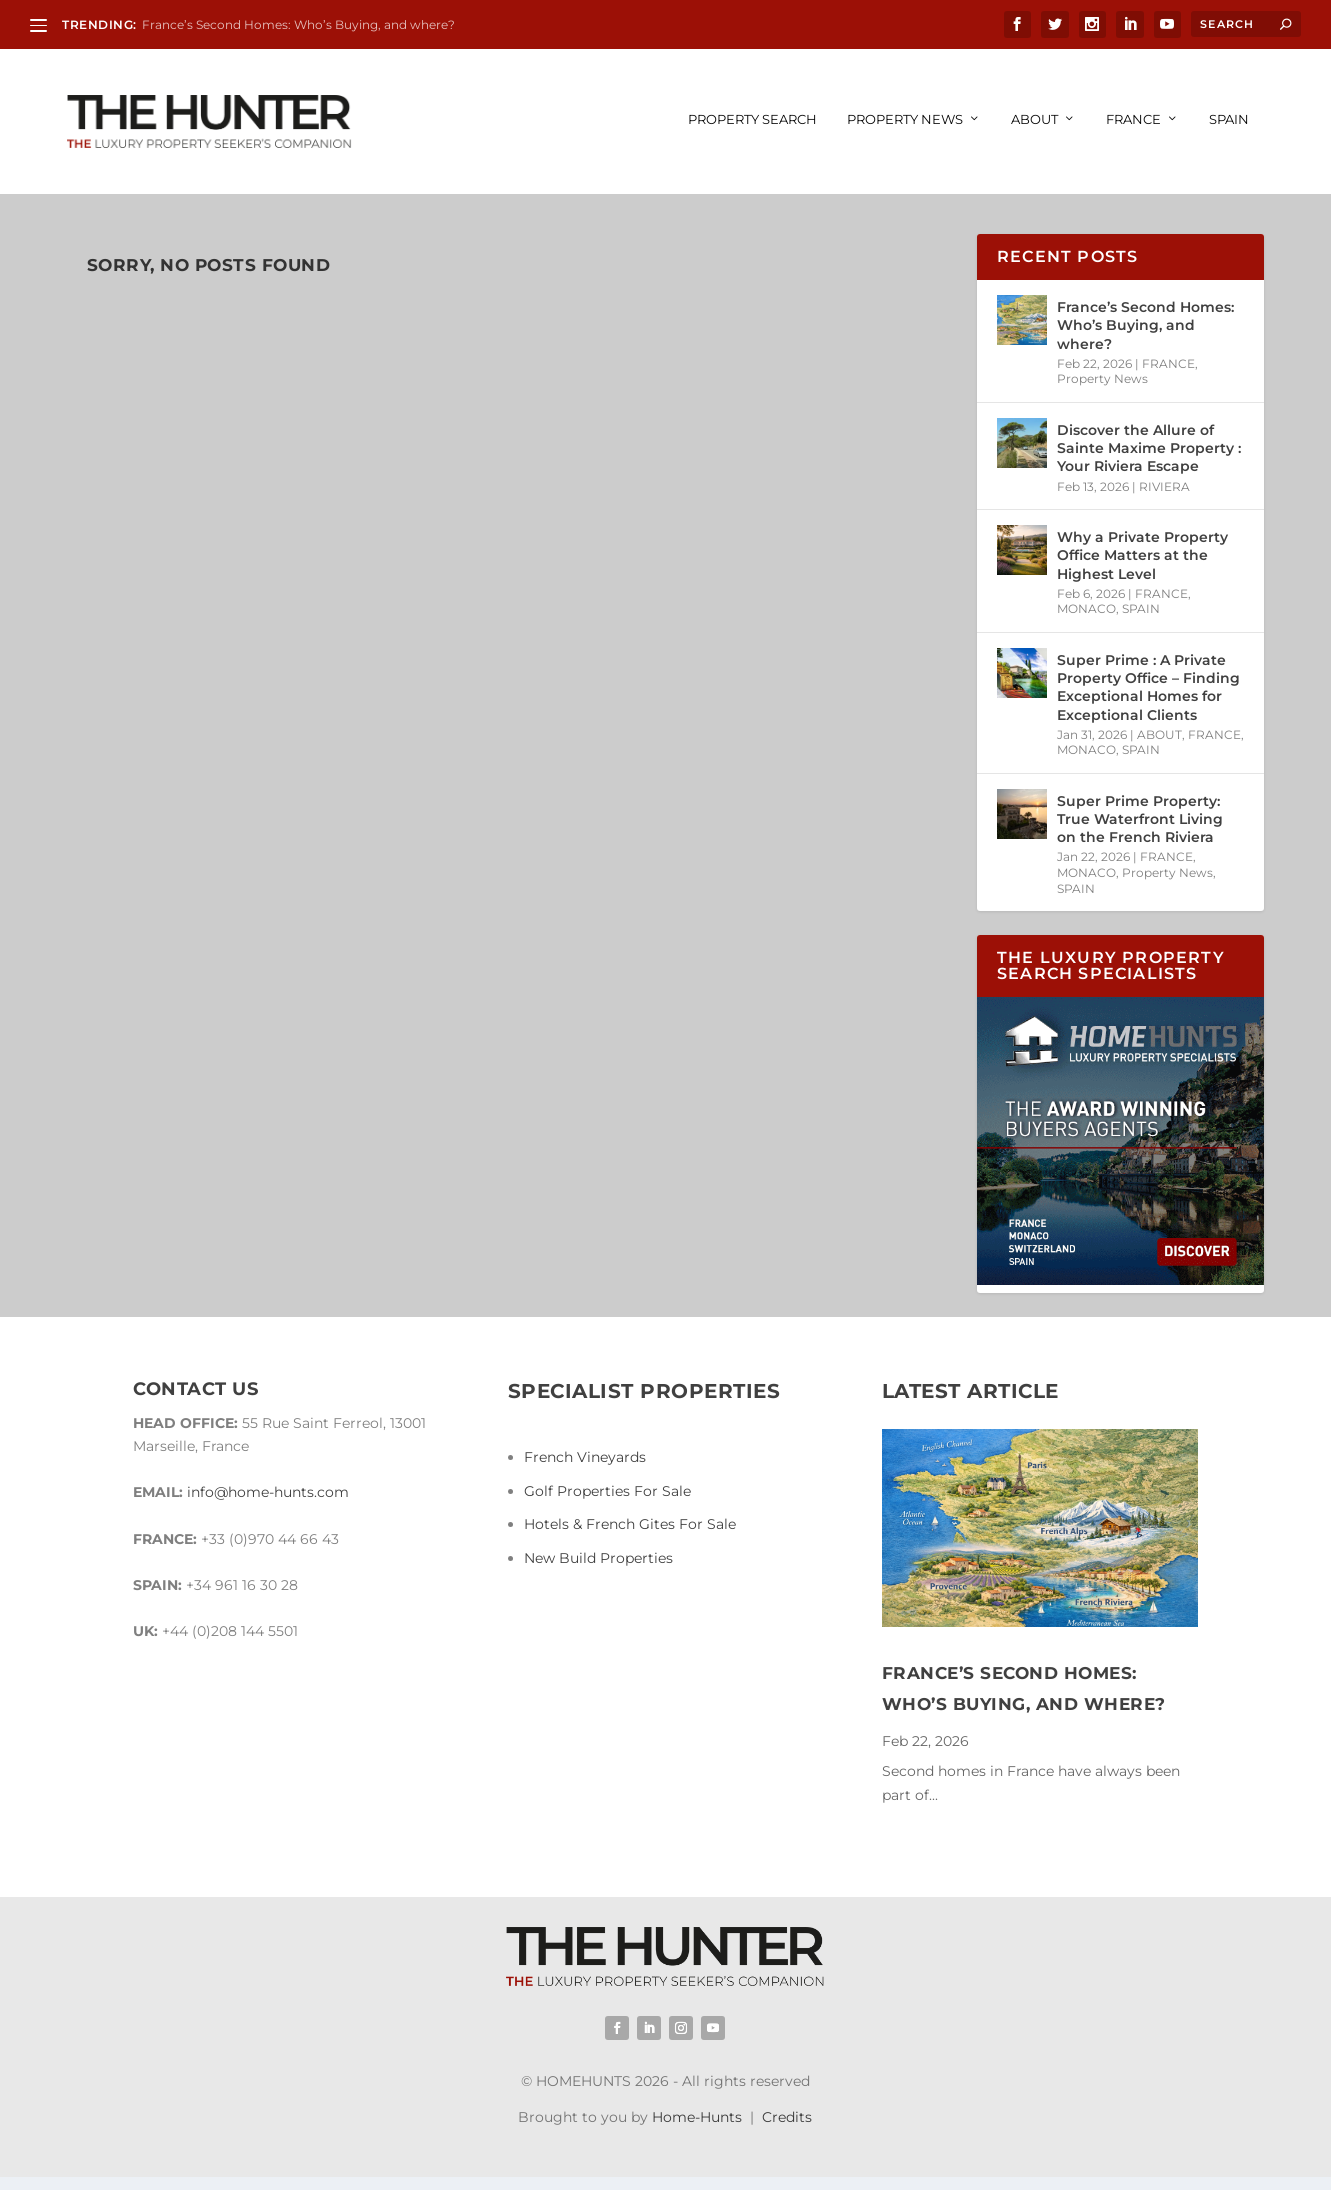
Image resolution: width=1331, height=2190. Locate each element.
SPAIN (1229, 121)
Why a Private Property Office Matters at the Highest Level (1142, 557)
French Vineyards (585, 1459)
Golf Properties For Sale (607, 1493)
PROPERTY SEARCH (752, 121)
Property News (905, 121)
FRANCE (1133, 121)
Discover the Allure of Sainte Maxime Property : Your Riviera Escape (1149, 450)
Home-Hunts (697, 2119)
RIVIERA (1164, 487)
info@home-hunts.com (268, 1494)
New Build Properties (598, 1560)
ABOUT (1034, 121)
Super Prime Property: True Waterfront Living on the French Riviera (1140, 821)
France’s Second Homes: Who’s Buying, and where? (298, 24)
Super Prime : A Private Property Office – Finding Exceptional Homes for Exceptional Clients (1148, 689)
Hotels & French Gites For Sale (630, 1526)
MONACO (1086, 610)
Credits (787, 2119)
